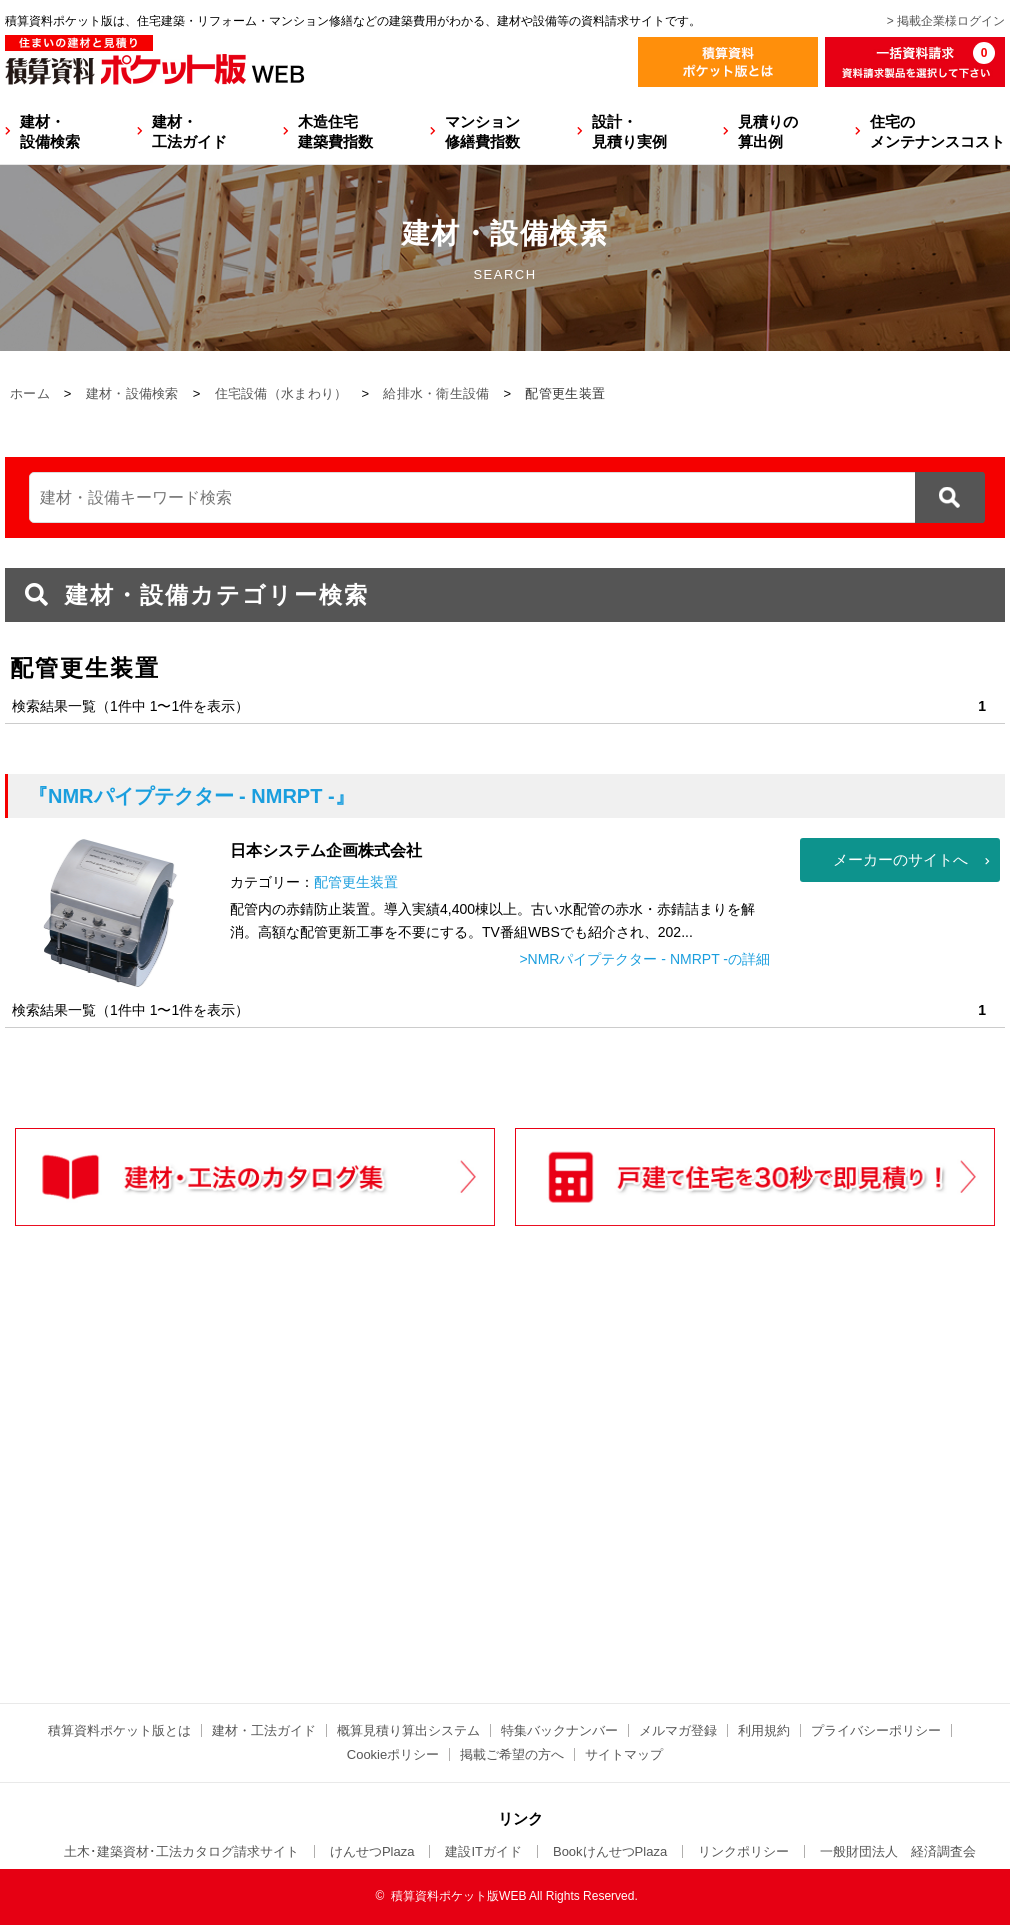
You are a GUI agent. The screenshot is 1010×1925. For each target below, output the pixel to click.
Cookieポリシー (393, 1754)
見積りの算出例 (768, 131)
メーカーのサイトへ (900, 859)
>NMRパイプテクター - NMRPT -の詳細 (644, 959)
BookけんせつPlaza (610, 1851)
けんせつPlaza (372, 1851)
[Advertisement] (330, 1506)
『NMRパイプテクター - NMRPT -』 (191, 796)
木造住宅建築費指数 (335, 131)
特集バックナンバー (559, 1730)
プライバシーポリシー (876, 1730)
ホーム (30, 393)
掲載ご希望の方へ (512, 1754)
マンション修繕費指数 (482, 131)
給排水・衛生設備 (436, 393)
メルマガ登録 (678, 1730)
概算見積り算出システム (408, 1730)
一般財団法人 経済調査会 (898, 1851)
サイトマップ (624, 1754)
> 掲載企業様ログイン (946, 21)
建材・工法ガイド (189, 131)
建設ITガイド (483, 1851)
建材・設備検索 (50, 131)
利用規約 (764, 1730)
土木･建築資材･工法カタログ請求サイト (181, 1851)
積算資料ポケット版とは (119, 1730)
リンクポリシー (743, 1851)
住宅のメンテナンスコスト (937, 131)
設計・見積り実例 (629, 131)
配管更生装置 (356, 882)
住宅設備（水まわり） (281, 393)
